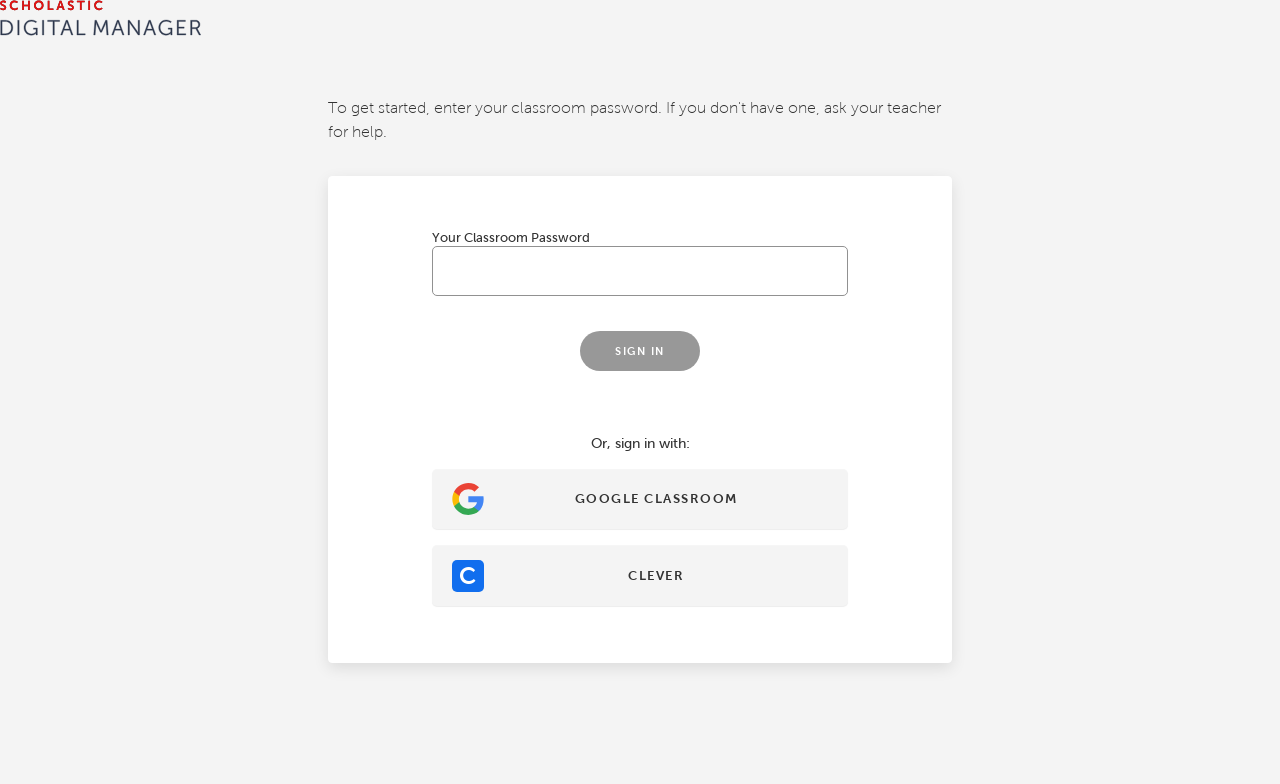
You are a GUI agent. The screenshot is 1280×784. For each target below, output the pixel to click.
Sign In (399, 478)
